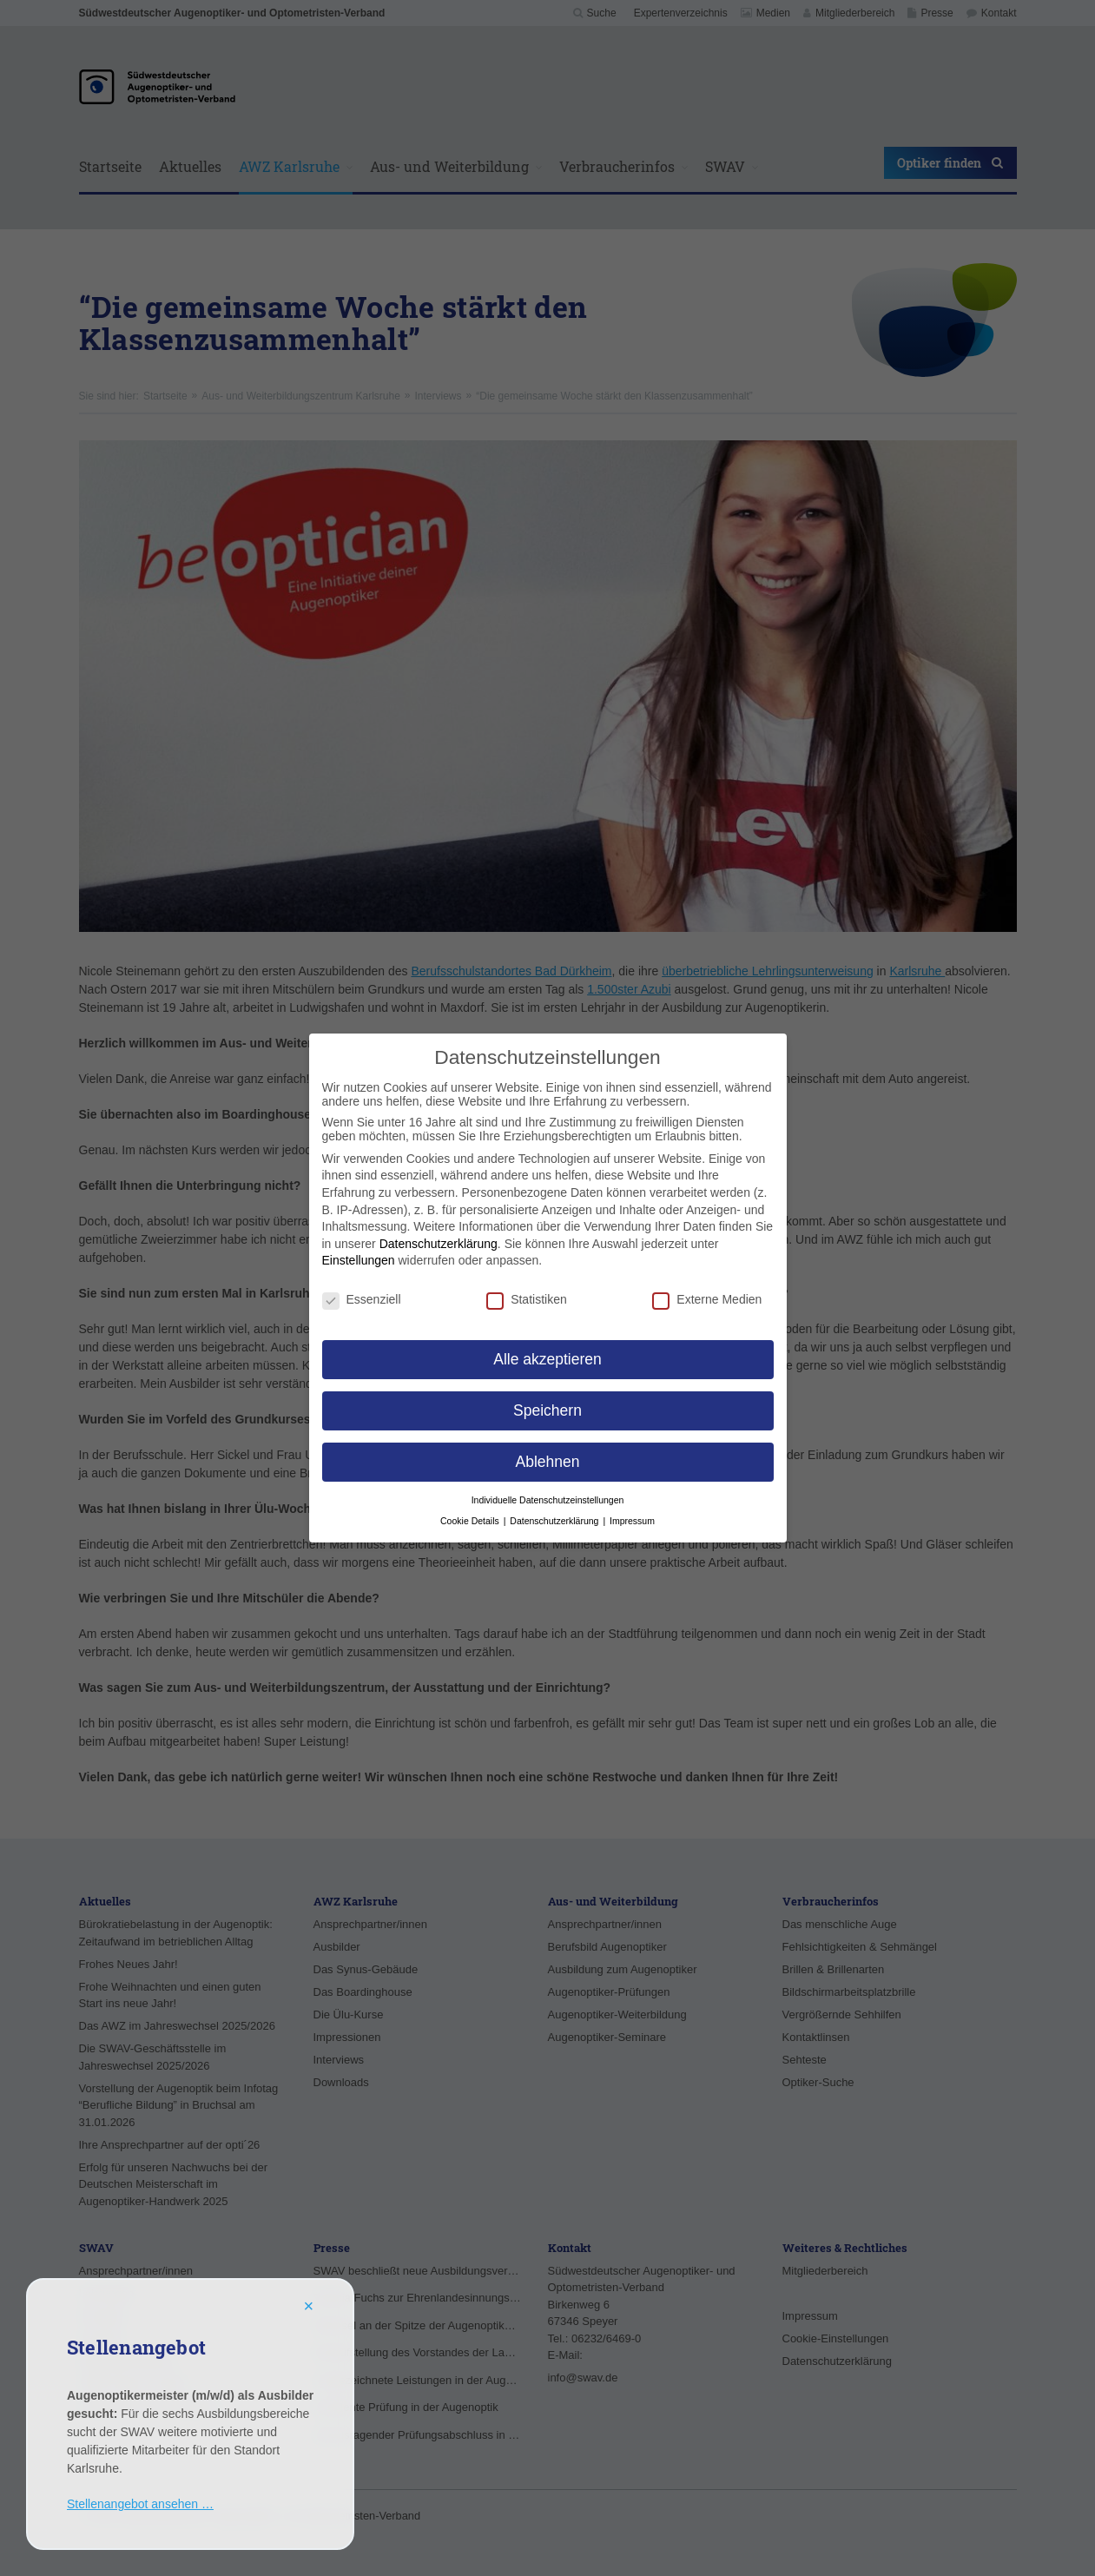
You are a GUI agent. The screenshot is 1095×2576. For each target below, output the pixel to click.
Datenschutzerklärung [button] (555, 1521)
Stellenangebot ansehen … (140, 2504)
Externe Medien (707, 1299)
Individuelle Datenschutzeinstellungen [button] (548, 1500)
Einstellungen (358, 1260)
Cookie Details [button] (471, 1521)
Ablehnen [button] (548, 1461)
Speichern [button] (547, 1410)
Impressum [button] (632, 1521)
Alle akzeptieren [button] (547, 1359)
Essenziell (361, 1299)
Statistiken (526, 1299)
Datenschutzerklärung (438, 1244)
